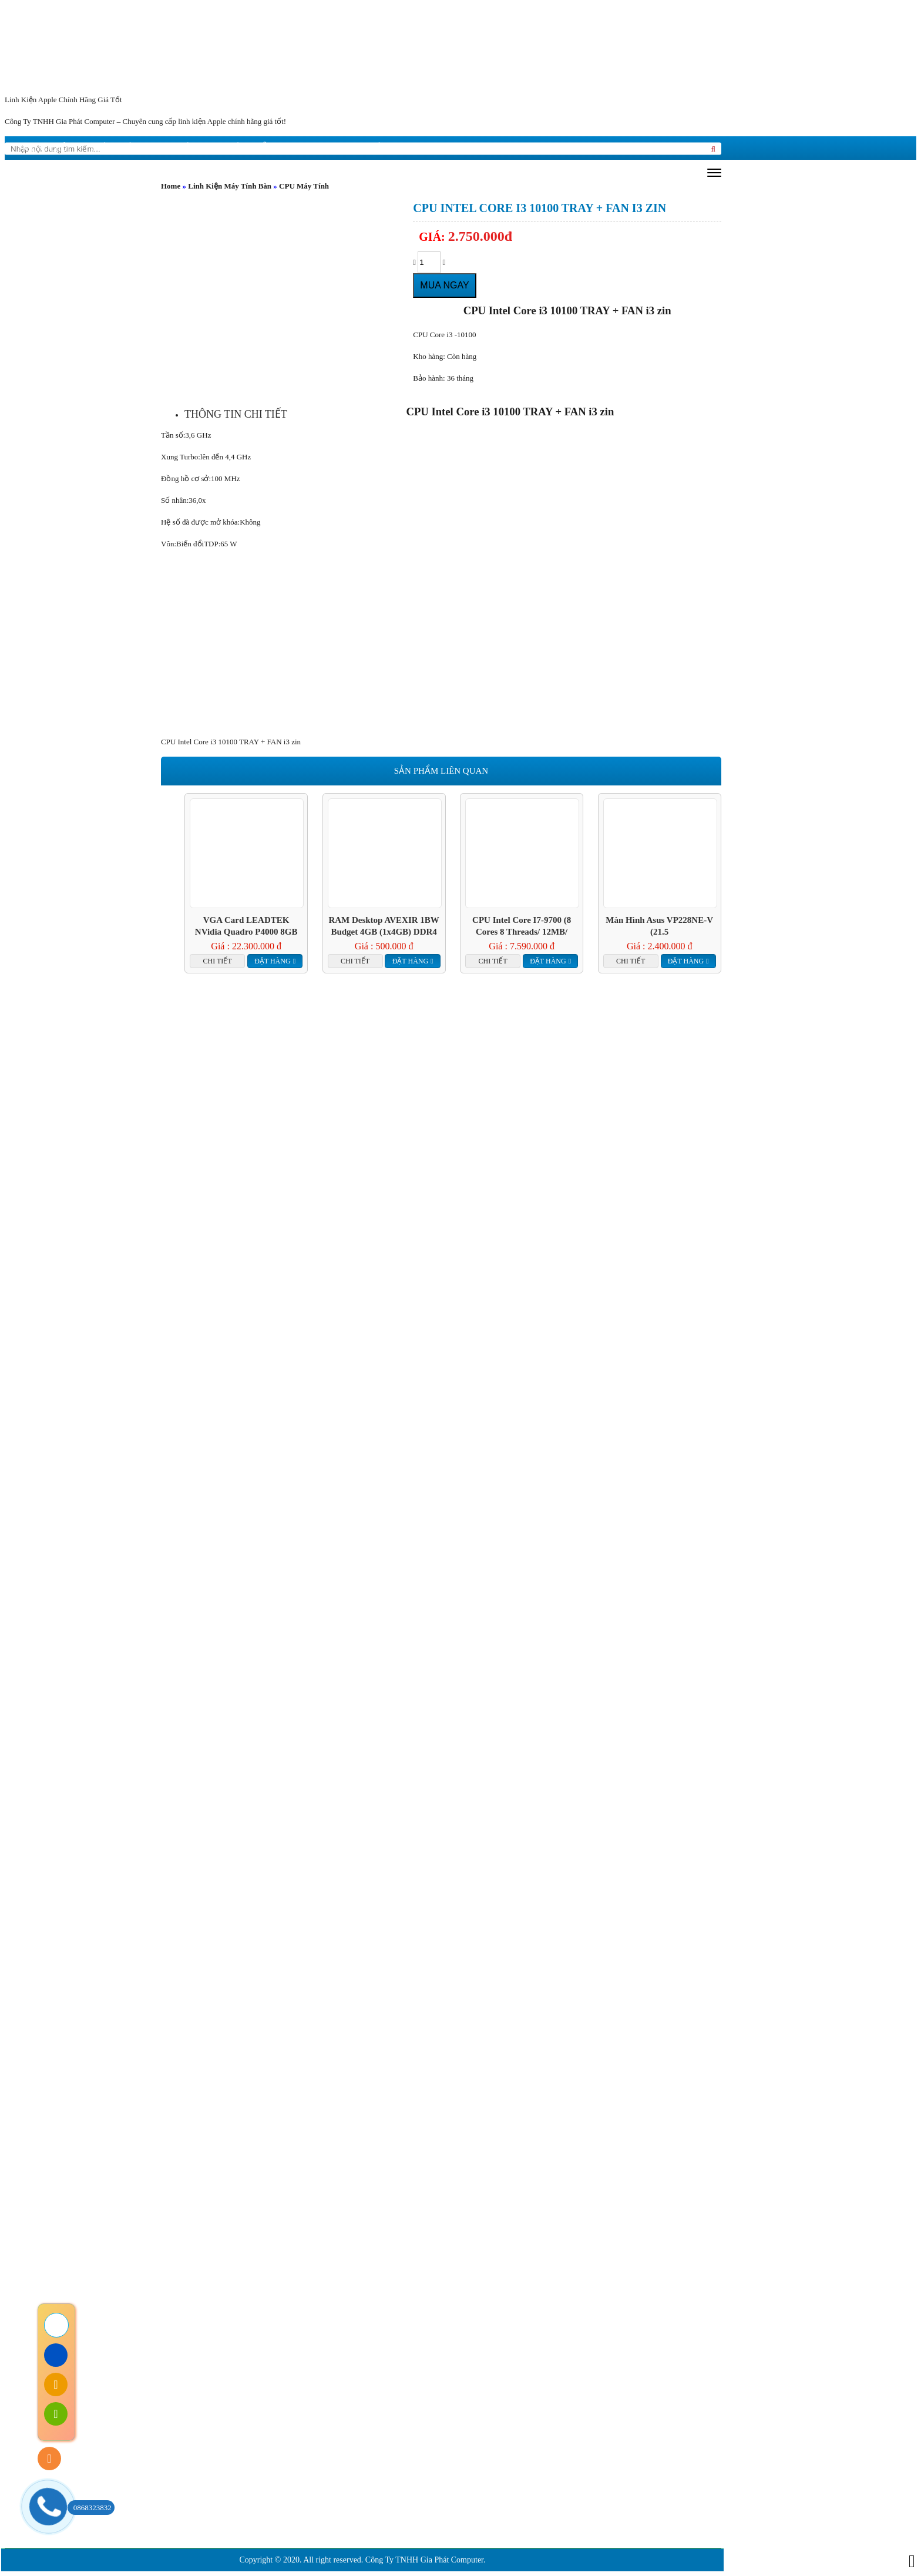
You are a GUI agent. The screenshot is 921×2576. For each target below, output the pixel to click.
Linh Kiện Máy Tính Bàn (229, 186)
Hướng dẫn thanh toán (211, 2369)
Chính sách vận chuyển (212, 2351)
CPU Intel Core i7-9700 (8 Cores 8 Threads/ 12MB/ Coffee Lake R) (521, 926)
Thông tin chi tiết (235, 414)
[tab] (235, 414)
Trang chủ (42, 148)
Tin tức (179, 148)
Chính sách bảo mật (206, 2334)
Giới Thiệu (208, 2211)
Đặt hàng (272, 961)
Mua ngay (444, 285)
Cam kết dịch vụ (302, 2211)
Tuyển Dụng (594, 2211)
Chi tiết (217, 961)
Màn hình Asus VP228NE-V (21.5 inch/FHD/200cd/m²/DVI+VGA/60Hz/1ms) (659, 926)
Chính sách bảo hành (208, 2299)
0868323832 (90, 2507)
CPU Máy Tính (304, 186)
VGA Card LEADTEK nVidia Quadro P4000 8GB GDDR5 (246, 926)
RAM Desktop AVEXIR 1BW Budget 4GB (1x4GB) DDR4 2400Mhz (383, 926)
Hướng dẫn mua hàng (272, 148)
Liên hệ (364, 148)
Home (170, 186)
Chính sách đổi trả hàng (213, 2316)
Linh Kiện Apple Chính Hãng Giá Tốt (63, 99)
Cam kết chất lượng (421, 2211)
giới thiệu (114, 148)
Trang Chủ (128, 2211)
